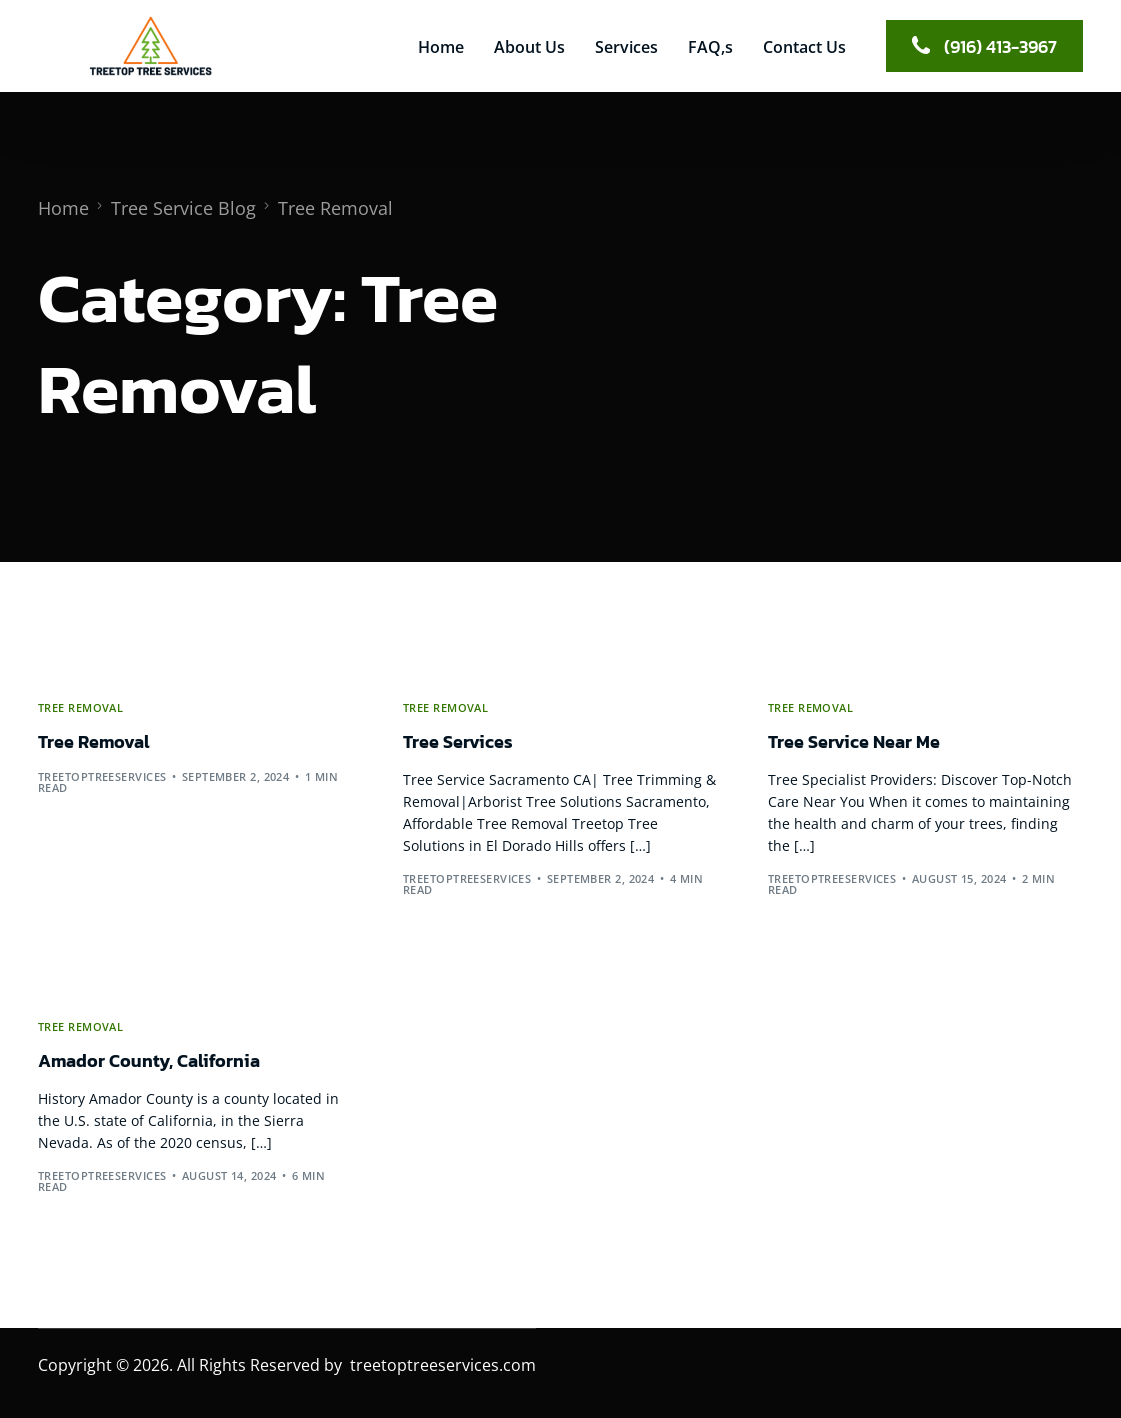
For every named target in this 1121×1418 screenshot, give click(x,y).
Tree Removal (80, 707)
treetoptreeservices (102, 776)
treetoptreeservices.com (443, 1365)
